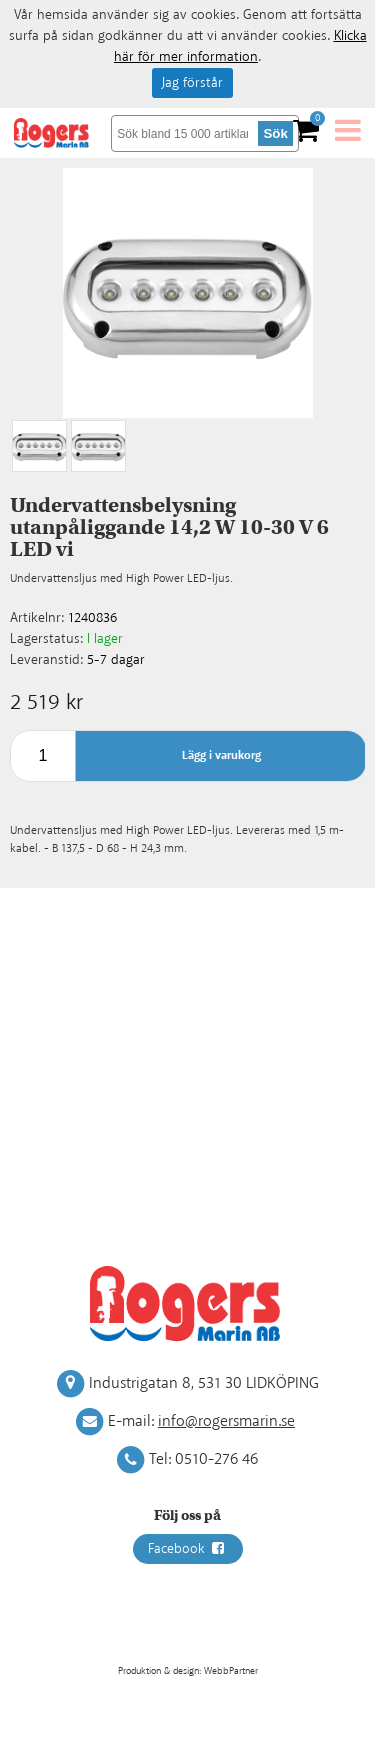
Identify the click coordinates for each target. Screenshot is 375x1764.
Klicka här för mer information (240, 46)
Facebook (188, 1549)
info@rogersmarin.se (226, 1421)
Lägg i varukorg (221, 755)
